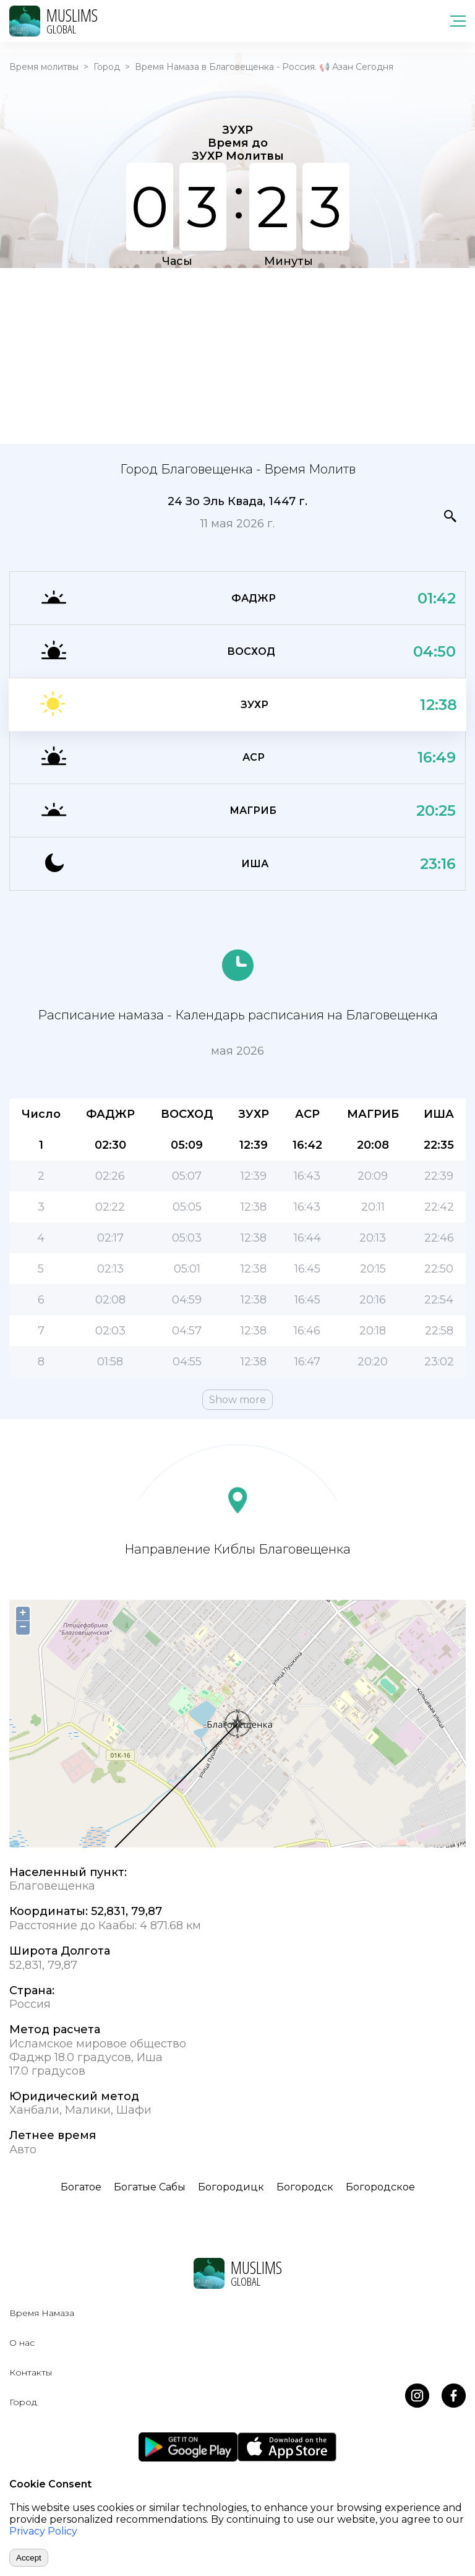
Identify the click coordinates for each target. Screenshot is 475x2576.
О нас (22, 2342)
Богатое (81, 2187)
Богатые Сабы (150, 2187)
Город (106, 66)
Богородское (380, 2187)
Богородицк (231, 2187)
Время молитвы (44, 66)
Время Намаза (41, 2313)
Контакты (30, 2372)
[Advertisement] (237, 354)
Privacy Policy (43, 2531)
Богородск (304, 2187)
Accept (28, 2557)
